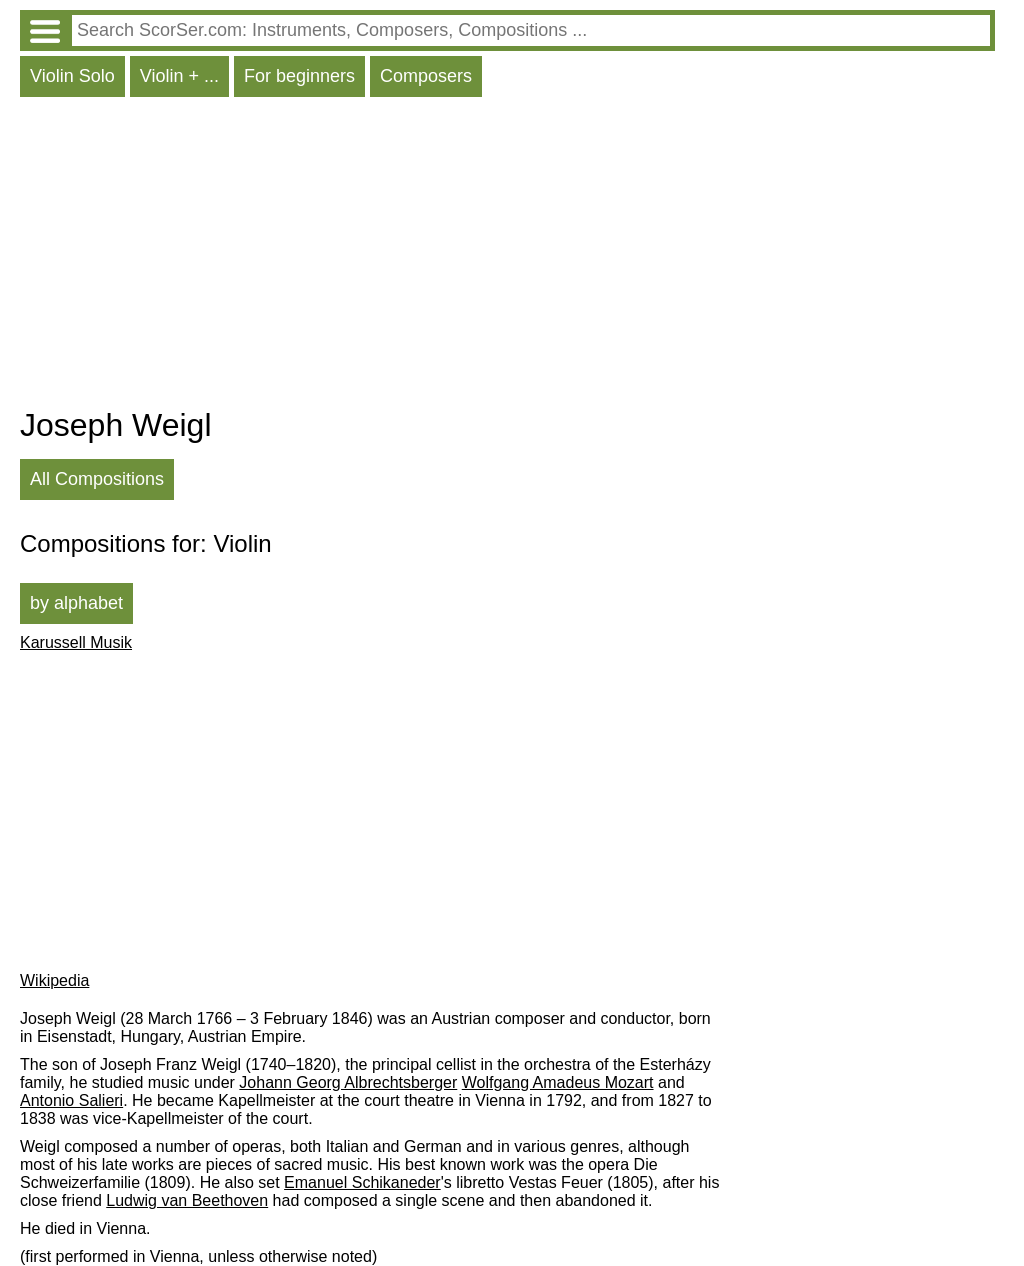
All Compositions (97, 479)
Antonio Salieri (71, 1100)
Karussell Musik (76, 642)
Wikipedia (54, 980)
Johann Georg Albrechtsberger (348, 1082)
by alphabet (76, 603)
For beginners (299, 76)
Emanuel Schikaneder (362, 1182)
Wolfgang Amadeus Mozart (558, 1082)
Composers (426, 76)
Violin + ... (179, 76)
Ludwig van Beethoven (187, 1200)
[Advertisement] (507, 257)
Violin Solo (72, 76)
